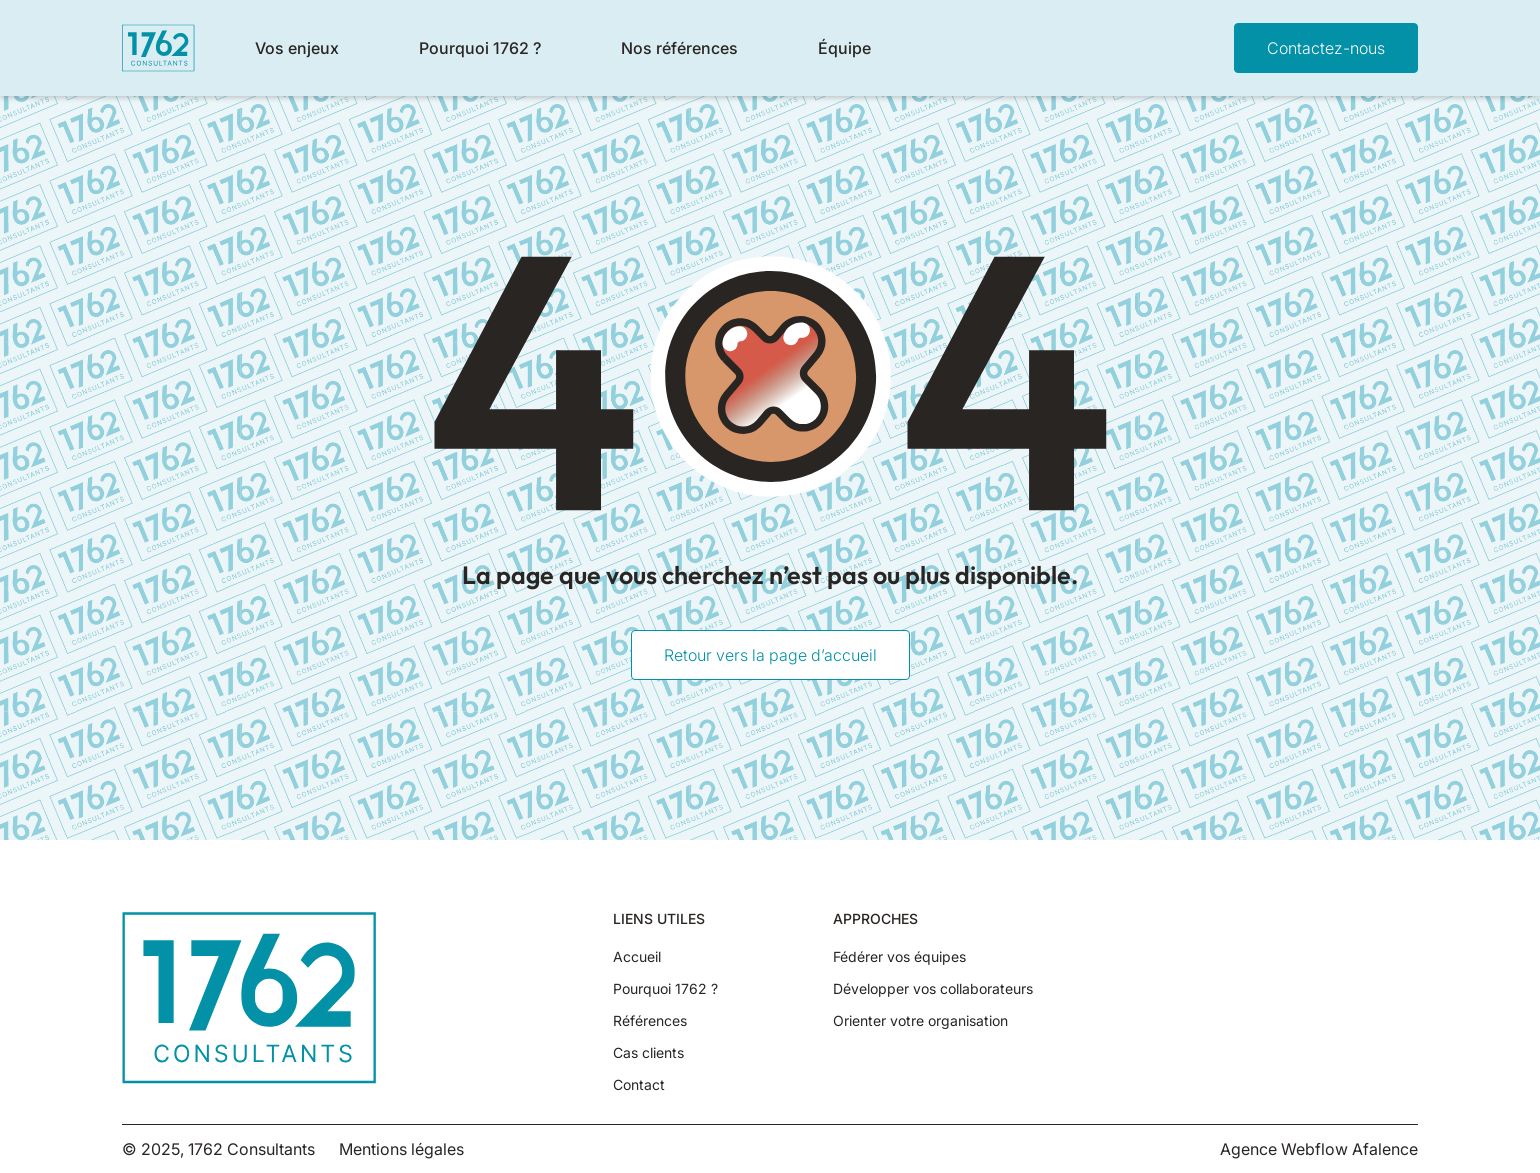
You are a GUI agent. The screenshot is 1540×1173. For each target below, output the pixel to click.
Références (650, 1021)
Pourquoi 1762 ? (665, 989)
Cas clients (648, 1053)
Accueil (637, 957)
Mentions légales (401, 1149)
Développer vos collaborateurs (933, 989)
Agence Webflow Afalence (1319, 1149)
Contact (639, 1085)
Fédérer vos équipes (899, 957)
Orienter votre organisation (920, 1021)
